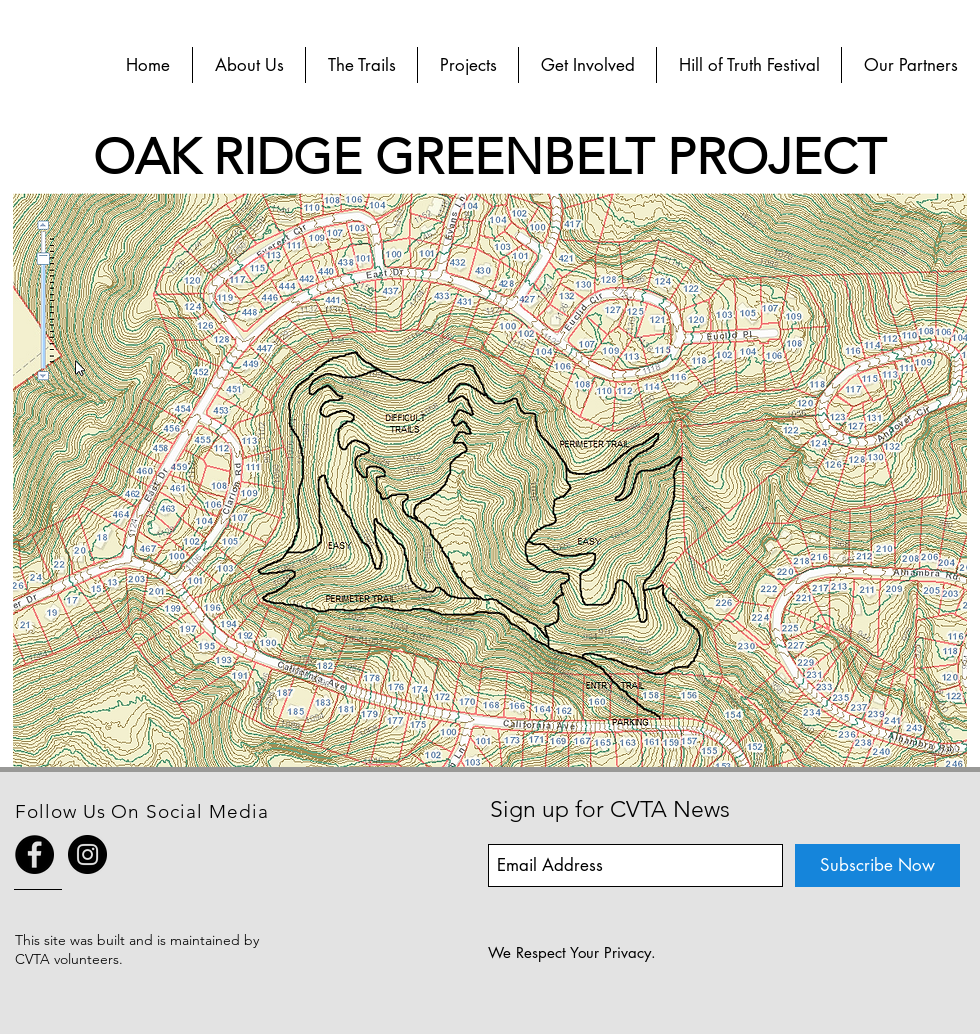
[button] (249, 65)
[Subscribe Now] (877, 865)
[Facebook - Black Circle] (34, 854)
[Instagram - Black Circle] (87, 854)
